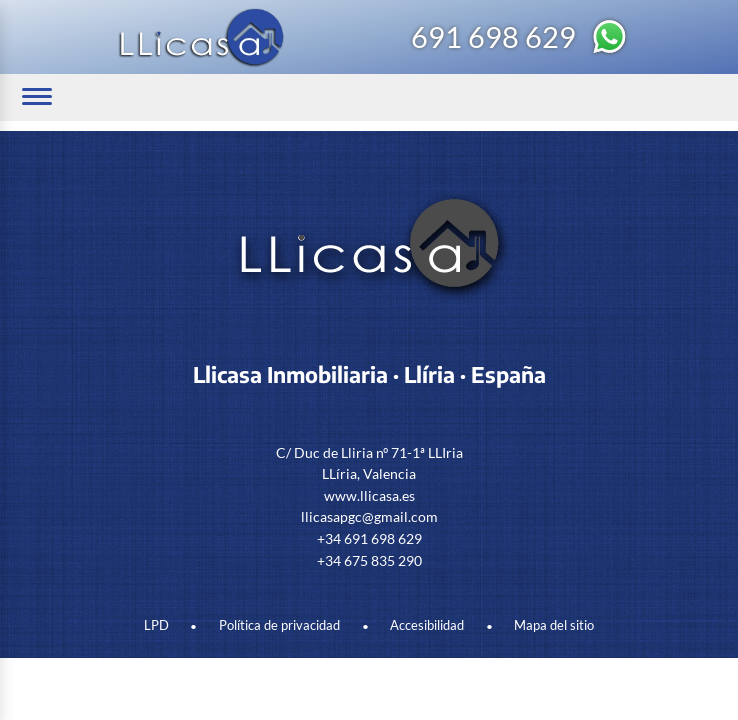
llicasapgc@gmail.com (369, 516)
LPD (156, 625)
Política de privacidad (279, 625)
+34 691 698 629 (369, 538)
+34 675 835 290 (369, 560)
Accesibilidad (427, 625)
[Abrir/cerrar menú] (37, 96)
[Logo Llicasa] (201, 37)
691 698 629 (493, 37)
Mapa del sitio (554, 625)
